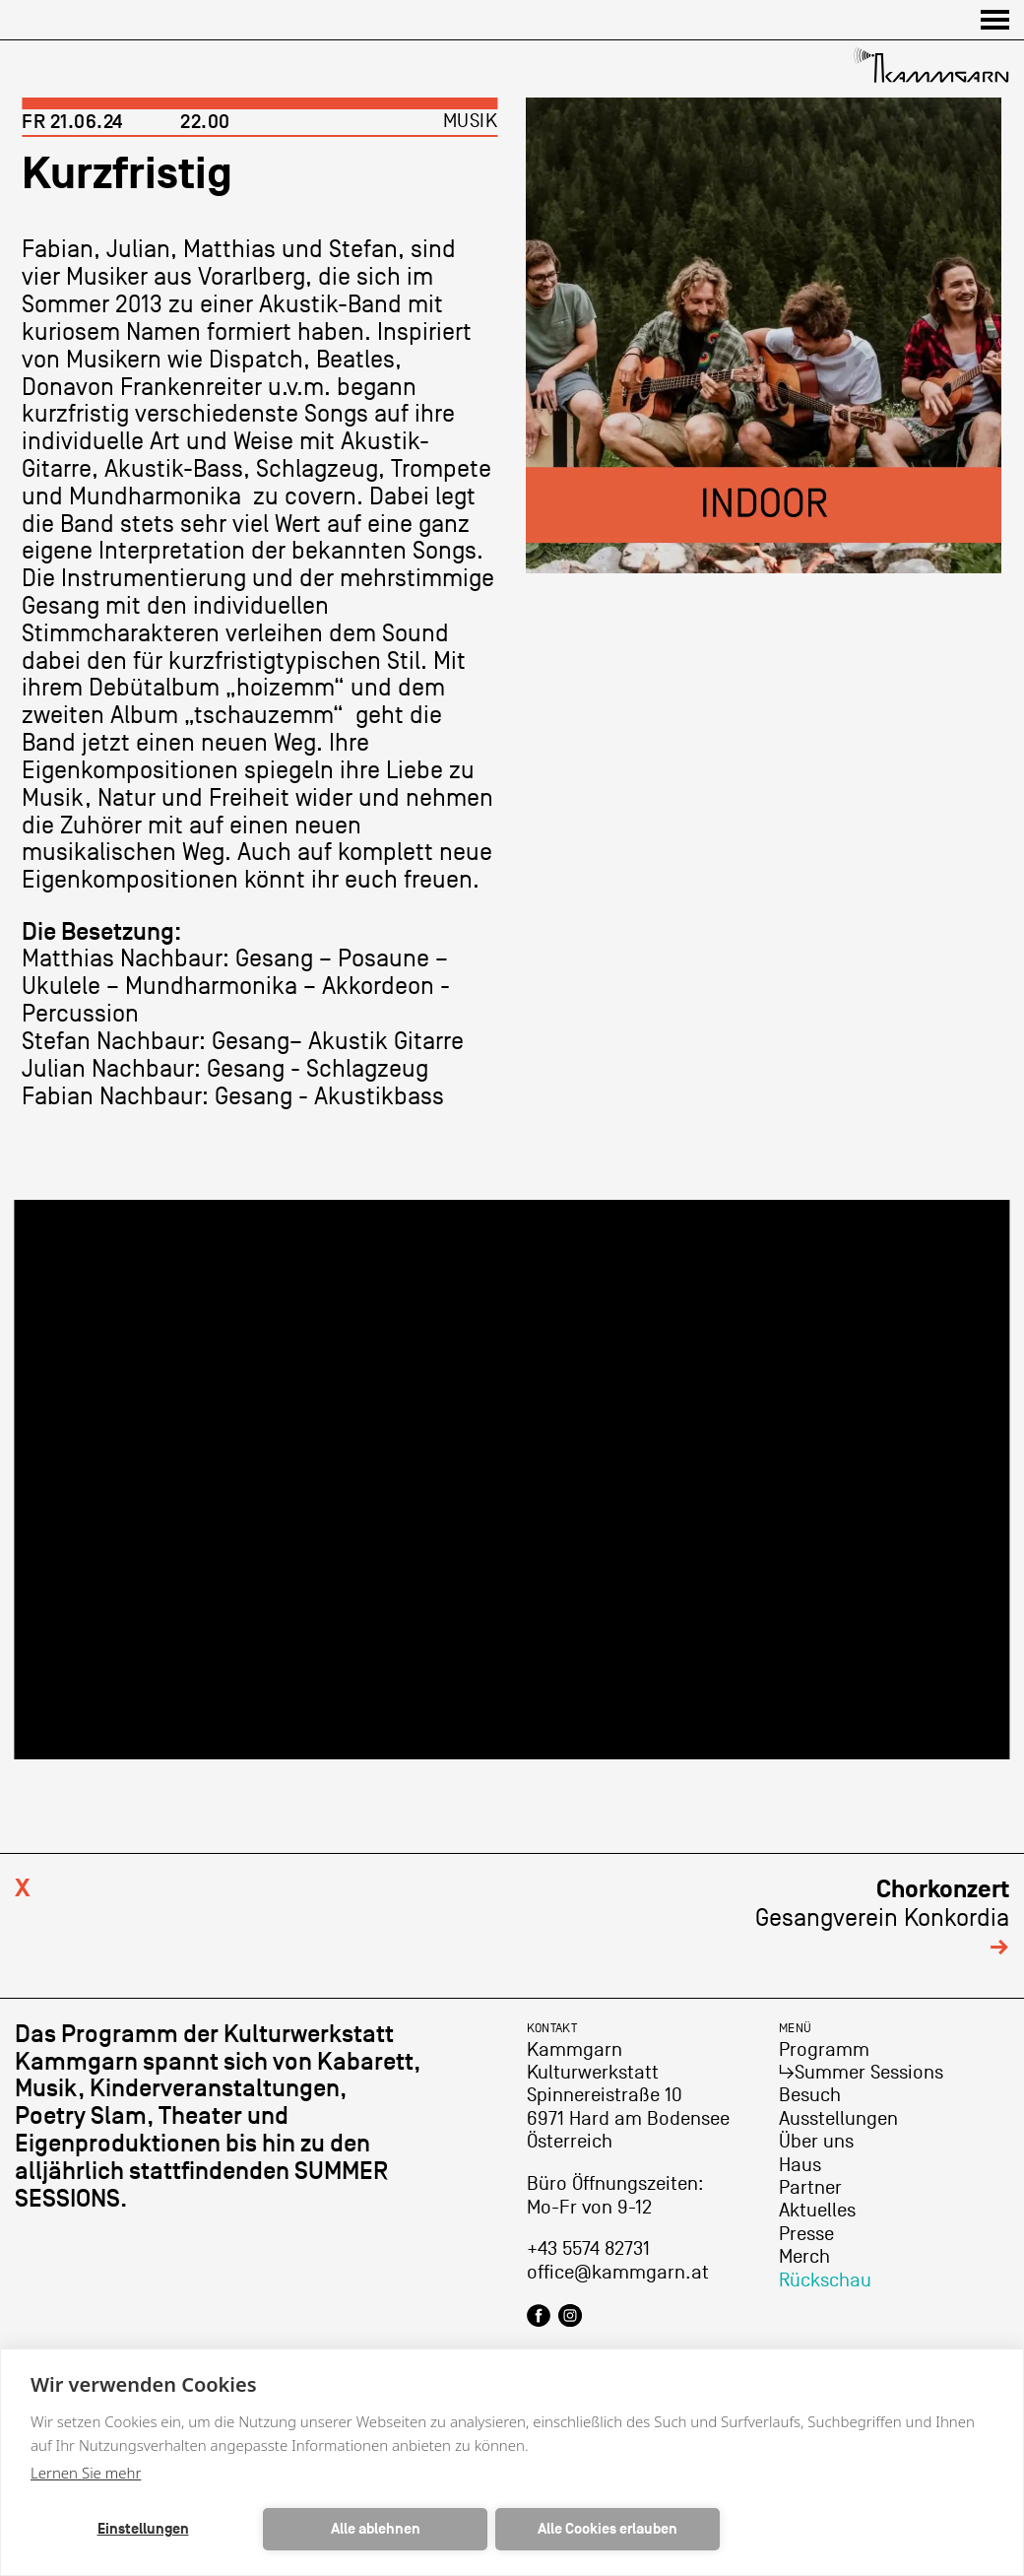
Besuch (810, 2095)
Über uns (816, 2141)
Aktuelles (817, 2210)
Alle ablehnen (375, 2529)
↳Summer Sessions (861, 2072)
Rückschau (825, 2280)
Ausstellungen (838, 2119)
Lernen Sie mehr (86, 2472)
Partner (810, 2188)
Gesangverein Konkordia (882, 1917)
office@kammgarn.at (618, 2272)
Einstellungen (143, 2529)
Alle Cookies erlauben (607, 2529)
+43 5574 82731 (588, 2249)
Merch (804, 2257)
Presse (806, 2234)
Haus (800, 2165)
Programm (824, 2050)
